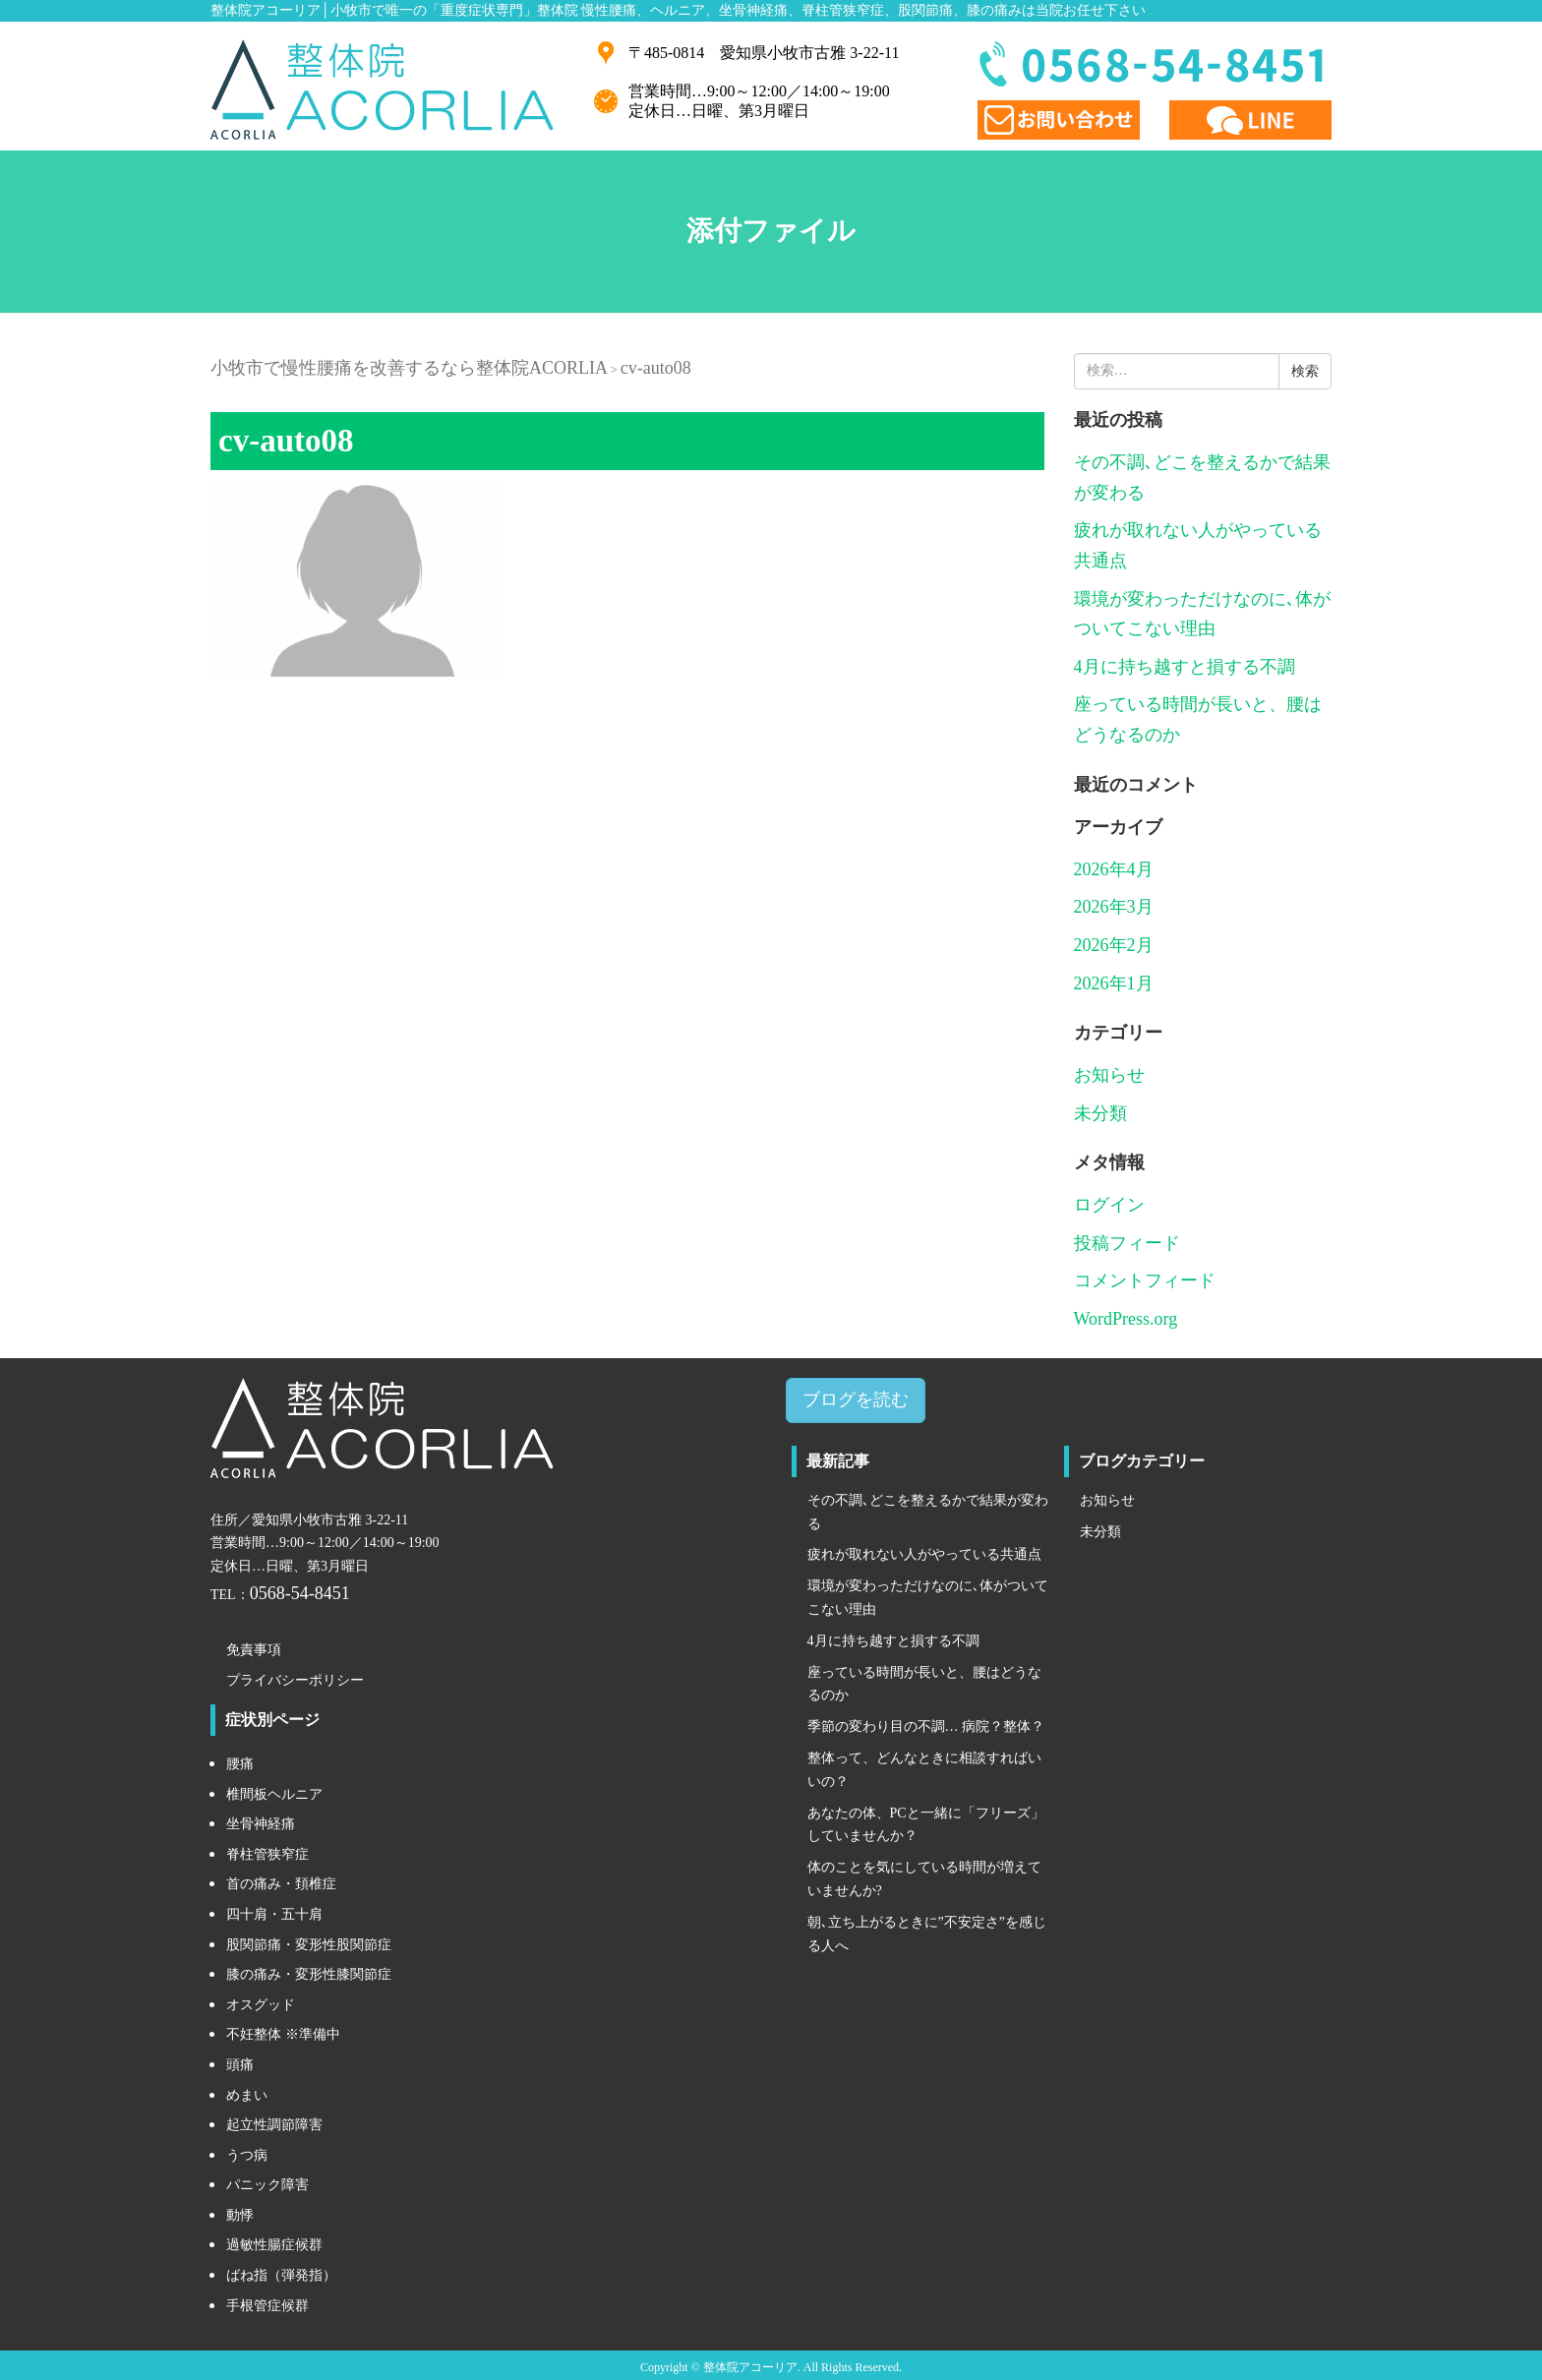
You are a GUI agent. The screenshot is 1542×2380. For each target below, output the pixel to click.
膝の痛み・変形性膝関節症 (308, 1974)
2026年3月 (1114, 907)
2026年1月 (1114, 983)
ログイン (1109, 1205)
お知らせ (1109, 1075)
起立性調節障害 (274, 2124)
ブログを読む (855, 1399)
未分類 (1100, 1113)
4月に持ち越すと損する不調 (1184, 667)
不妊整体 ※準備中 (283, 2034)
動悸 (240, 2215)
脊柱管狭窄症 (267, 1854)
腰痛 (240, 1763)
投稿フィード (1127, 1243)
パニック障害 (267, 2184)
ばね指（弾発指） (281, 2275)
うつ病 (246, 2155)
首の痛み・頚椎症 (281, 1883)
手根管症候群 (267, 2305)
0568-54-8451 (300, 1593)
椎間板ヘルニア (274, 1794)
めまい (246, 2095)
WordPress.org (1126, 1319)
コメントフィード (1145, 1280)
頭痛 (240, 2064)
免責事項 (253, 1649)
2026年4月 (1114, 869)
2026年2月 (1114, 945)
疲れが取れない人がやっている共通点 (924, 1554)
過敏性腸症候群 (274, 2244)
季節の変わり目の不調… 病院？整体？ (926, 1726)
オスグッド (260, 2004)
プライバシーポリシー (295, 1680)
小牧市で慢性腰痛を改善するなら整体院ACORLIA (409, 368)
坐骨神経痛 (260, 1823)
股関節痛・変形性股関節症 (308, 1944)
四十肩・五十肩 (274, 1914)
